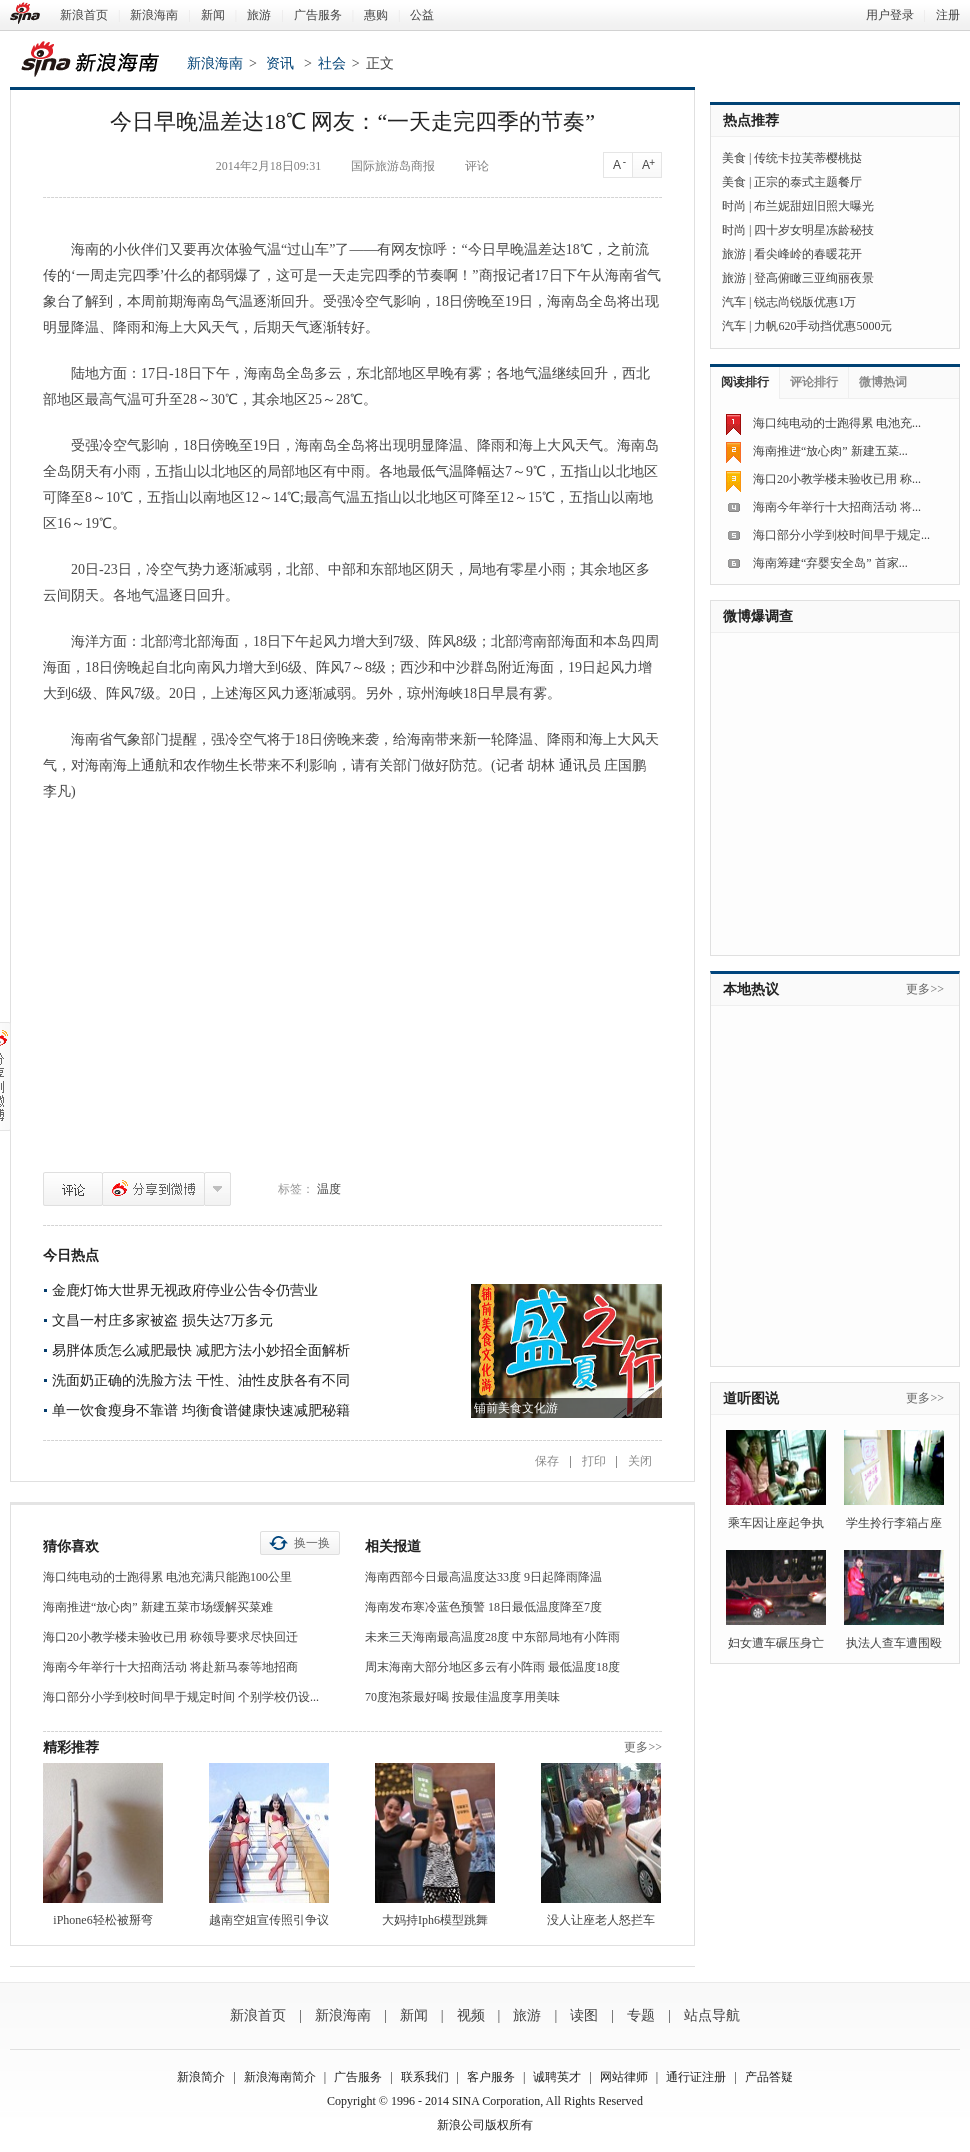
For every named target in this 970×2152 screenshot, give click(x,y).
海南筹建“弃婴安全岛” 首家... (830, 563)
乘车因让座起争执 (776, 1523)
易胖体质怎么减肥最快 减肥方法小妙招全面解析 (201, 1350)
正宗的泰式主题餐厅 (808, 182)
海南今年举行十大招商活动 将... (837, 507)
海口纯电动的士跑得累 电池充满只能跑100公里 (167, 1577)
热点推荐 (751, 120)
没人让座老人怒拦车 (601, 1920)
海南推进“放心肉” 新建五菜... (830, 451)
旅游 (259, 15)
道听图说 (751, 1398)
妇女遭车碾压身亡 (776, 1643)
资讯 (280, 63)
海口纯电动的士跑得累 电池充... (837, 423)
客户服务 (491, 2077)
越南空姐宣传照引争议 (269, 1920)
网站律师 (624, 2077)
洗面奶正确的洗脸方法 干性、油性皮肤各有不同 (201, 1380)
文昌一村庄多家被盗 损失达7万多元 (162, 1320)
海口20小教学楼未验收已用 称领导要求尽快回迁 (170, 1637)
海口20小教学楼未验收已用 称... (837, 479)
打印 (594, 1461)
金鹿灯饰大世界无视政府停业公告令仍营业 (185, 1290)
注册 (948, 15)
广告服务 (318, 15)
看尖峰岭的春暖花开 (808, 254)
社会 (332, 63)
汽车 (734, 302)
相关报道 (393, 1546)
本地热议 (751, 989)
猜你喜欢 (71, 1546)
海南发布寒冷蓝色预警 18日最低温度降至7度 (483, 1607)
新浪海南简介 (280, 2077)
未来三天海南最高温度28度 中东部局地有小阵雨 (492, 1637)
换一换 (312, 1543)
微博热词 (883, 382)
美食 (734, 158)
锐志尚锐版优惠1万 (805, 302)
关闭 (640, 1461)
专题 (641, 2015)
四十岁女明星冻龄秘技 (814, 230)
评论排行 (814, 382)
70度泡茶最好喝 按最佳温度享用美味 (462, 1697)
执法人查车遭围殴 (894, 1643)
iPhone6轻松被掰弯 (102, 1920)
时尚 (734, 206)
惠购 (376, 15)
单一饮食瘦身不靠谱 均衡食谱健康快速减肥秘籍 (201, 1410)
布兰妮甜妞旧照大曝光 (814, 206)
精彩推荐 (71, 1747)
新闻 (213, 15)
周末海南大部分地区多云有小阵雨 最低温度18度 (492, 1667)
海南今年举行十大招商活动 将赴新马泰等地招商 (170, 1667)
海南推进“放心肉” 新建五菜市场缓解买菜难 (158, 1607)
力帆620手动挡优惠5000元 (823, 326)
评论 (73, 1189)
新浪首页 (84, 15)
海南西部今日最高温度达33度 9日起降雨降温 (483, 1577)
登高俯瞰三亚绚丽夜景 (814, 278)
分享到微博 (153, 1189)
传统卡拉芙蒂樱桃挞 (808, 158)
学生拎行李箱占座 (894, 1523)
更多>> (643, 1747)
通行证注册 (696, 2077)
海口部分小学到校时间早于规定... (841, 535)
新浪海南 (154, 15)
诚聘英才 (557, 2077)
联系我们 (425, 2077)
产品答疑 (769, 2077)
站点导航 (712, 2015)
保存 (547, 1461)
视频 (471, 2015)
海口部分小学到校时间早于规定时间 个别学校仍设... (181, 1697)
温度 (329, 1189)
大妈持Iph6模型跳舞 (435, 1920)
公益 (422, 15)
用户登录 (890, 15)
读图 (584, 2015)
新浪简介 (201, 2077)
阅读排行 (745, 382)
